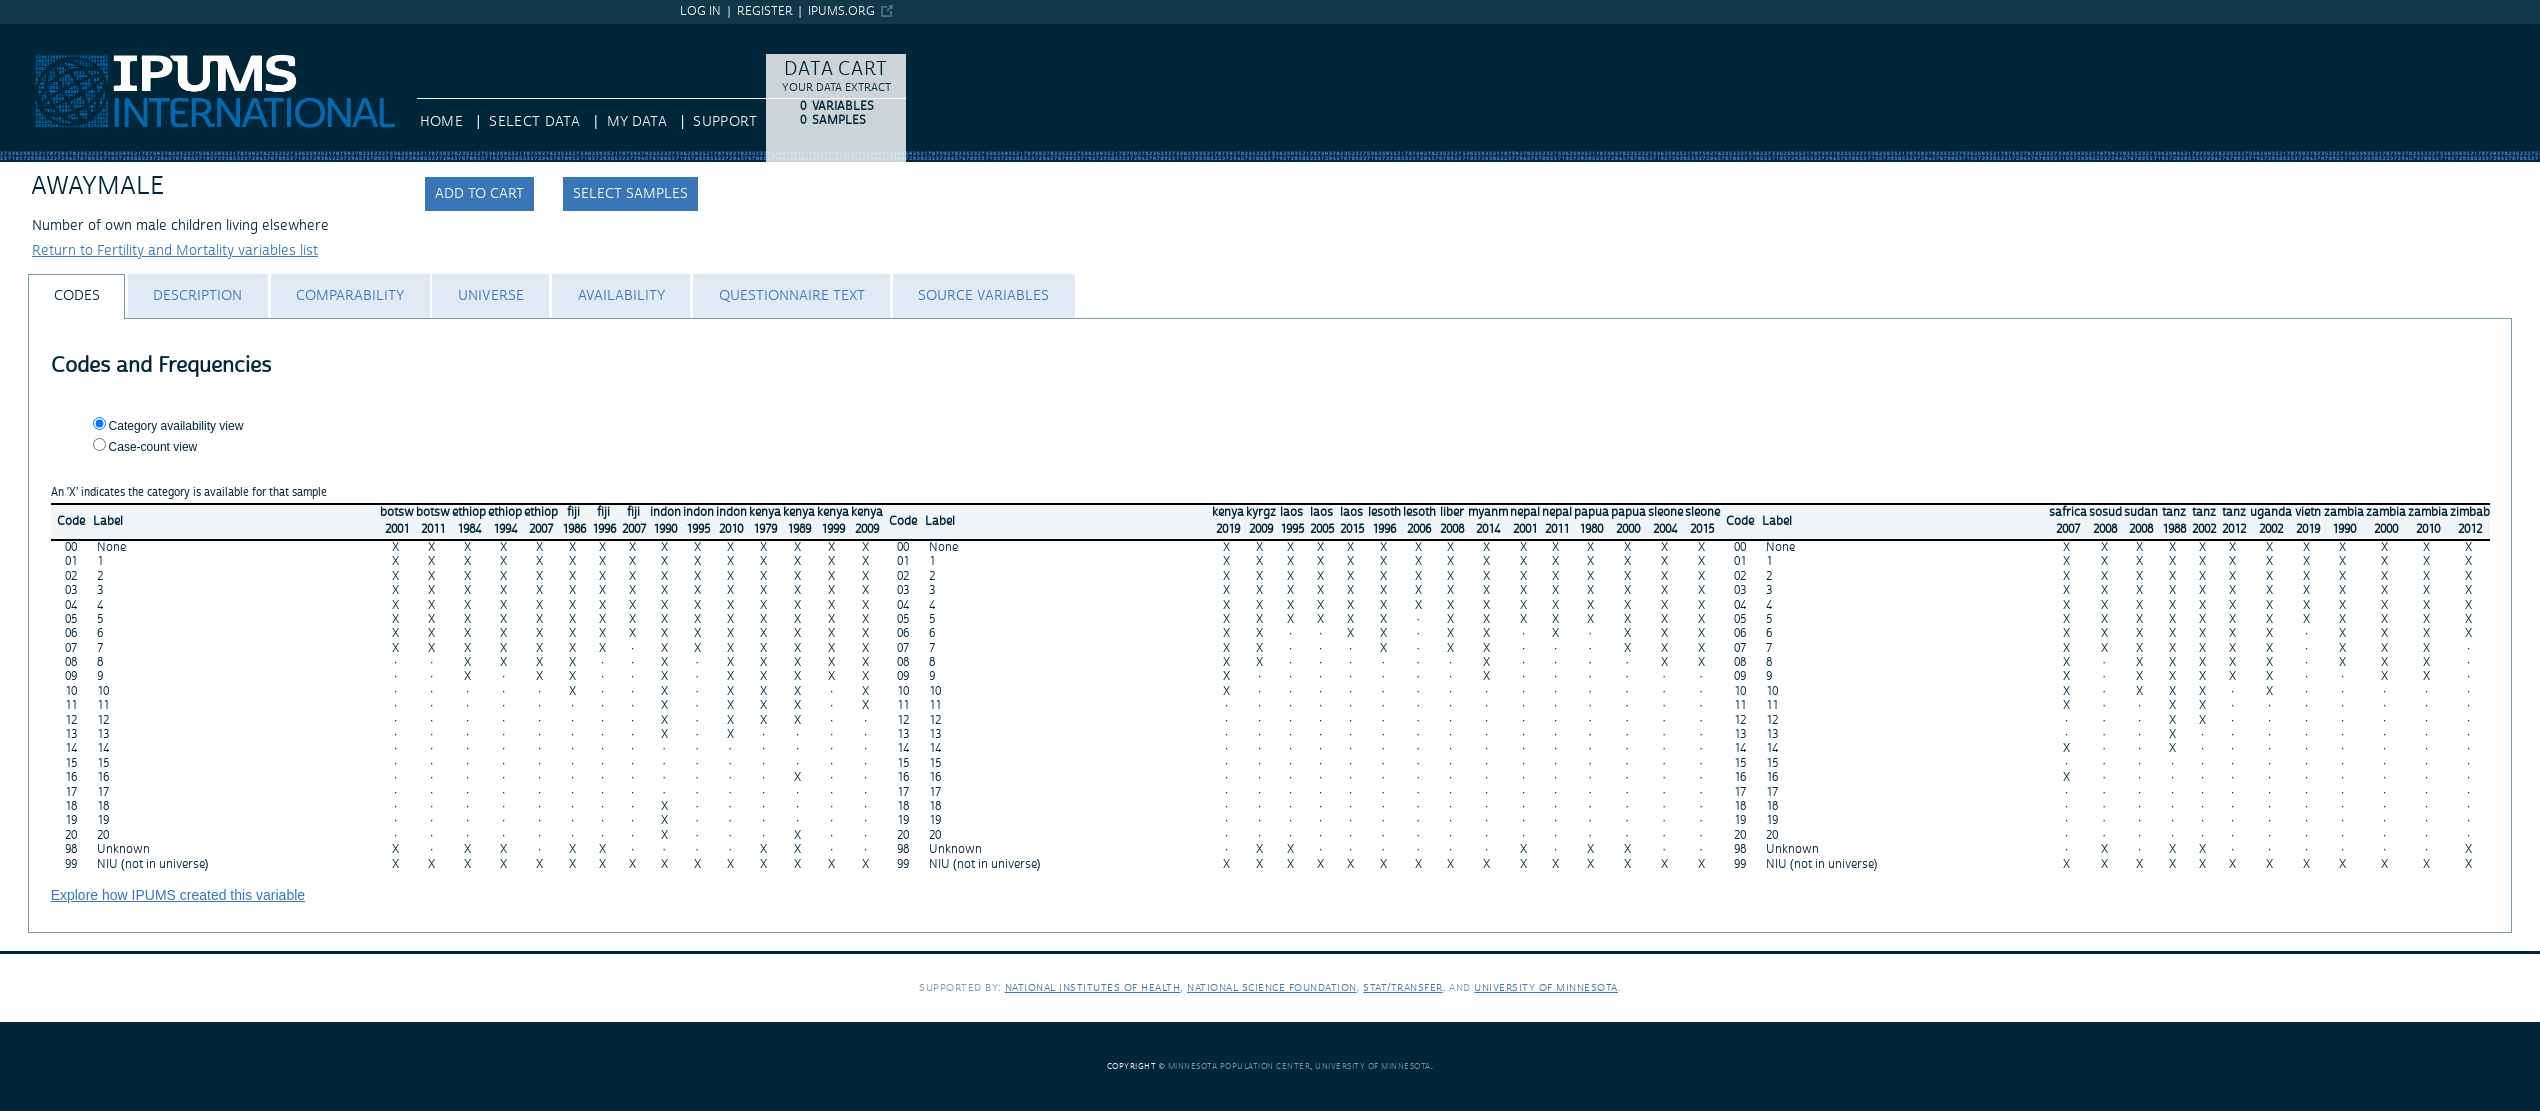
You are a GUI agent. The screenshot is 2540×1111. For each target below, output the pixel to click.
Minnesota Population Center (1239, 1066)
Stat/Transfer (1402, 987)
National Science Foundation (1272, 987)
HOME (441, 122)
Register (765, 11)
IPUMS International (64, 33)
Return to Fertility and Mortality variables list (175, 251)
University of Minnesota (1546, 987)
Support (724, 122)
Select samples (630, 194)
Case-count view (153, 447)
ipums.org (841, 11)
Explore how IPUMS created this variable (178, 895)
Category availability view (176, 426)
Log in (700, 11)
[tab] (76, 296)
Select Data (534, 122)
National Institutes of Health (1093, 987)
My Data (637, 122)
